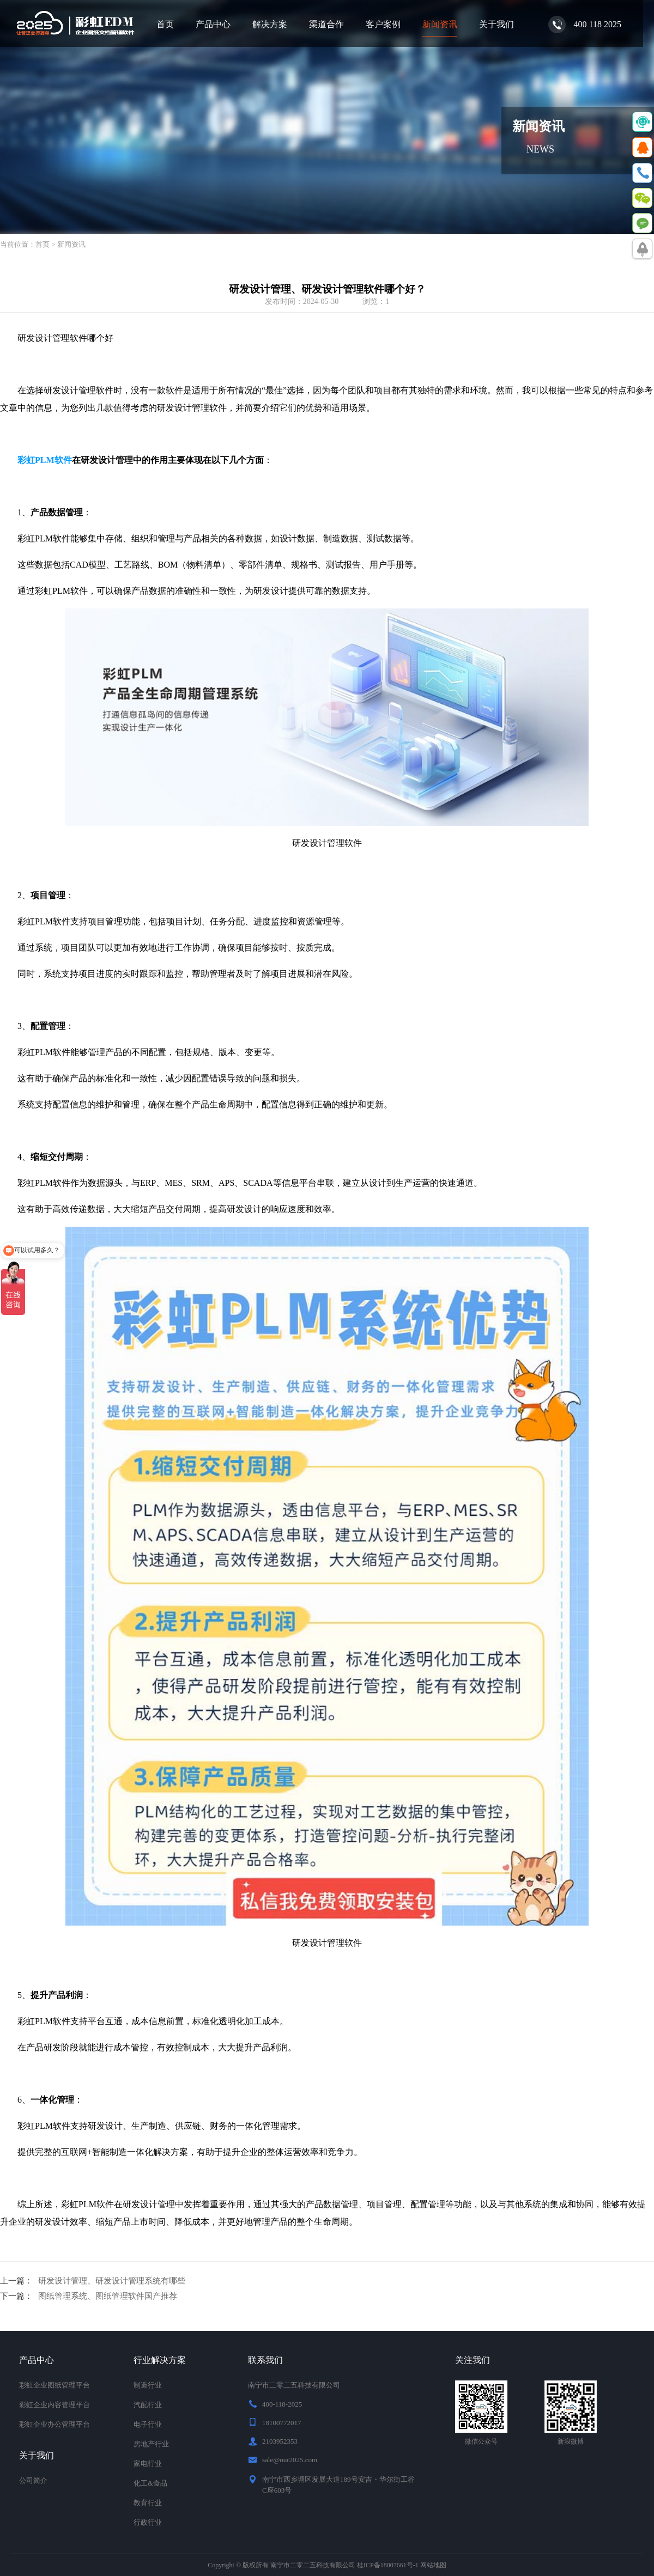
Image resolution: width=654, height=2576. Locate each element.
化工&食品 (150, 2483)
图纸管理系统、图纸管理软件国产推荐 (107, 2296)
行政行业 (148, 2522)
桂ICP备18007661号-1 (388, 2565)
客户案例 (383, 24)
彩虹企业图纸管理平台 (54, 2385)
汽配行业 (148, 2405)
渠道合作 (326, 24)
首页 (165, 24)
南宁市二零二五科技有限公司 (312, 2565)
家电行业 (148, 2463)
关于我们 (496, 24)
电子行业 (148, 2424)
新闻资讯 (439, 24)
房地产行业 (151, 2444)
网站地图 (433, 2565)
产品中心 (213, 24)
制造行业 (148, 2385)
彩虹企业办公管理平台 (54, 2424)
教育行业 (148, 2503)
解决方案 (269, 24)
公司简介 (33, 2480)
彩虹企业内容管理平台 (54, 2405)
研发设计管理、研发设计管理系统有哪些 (111, 2280)
